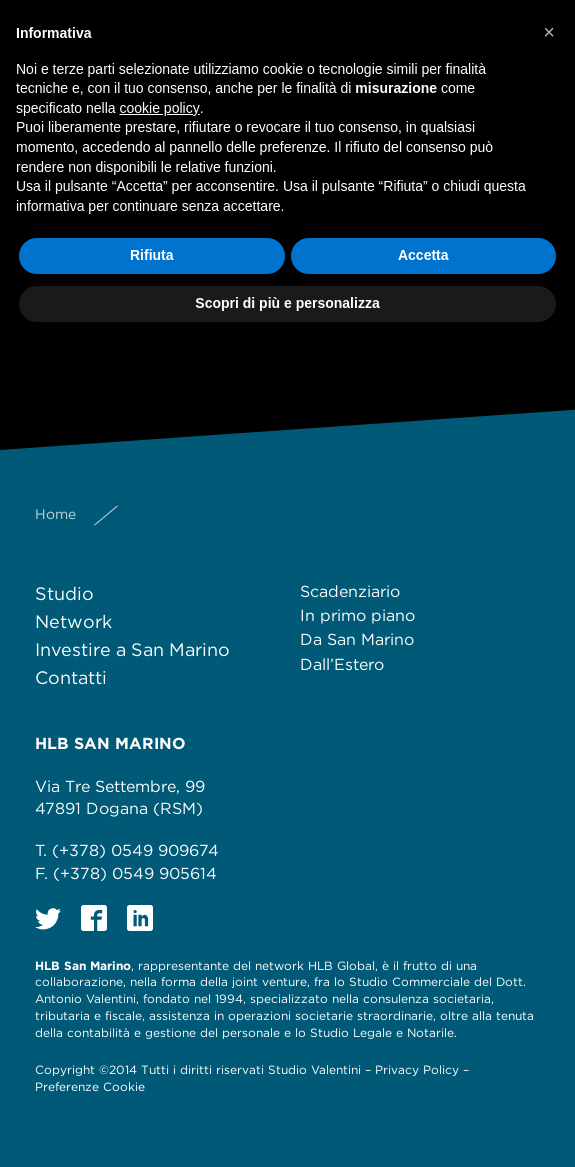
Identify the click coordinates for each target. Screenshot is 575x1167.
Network (73, 621)
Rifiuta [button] (152, 255)
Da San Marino (357, 639)
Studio (64, 593)
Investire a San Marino (132, 649)
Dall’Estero (342, 664)
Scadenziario (350, 591)
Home (55, 514)
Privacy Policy (417, 1069)
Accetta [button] (423, 255)
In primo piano (357, 615)
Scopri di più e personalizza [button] (287, 303)
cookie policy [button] (160, 108)
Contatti (71, 677)
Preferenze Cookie (90, 1086)
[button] (549, 32)
